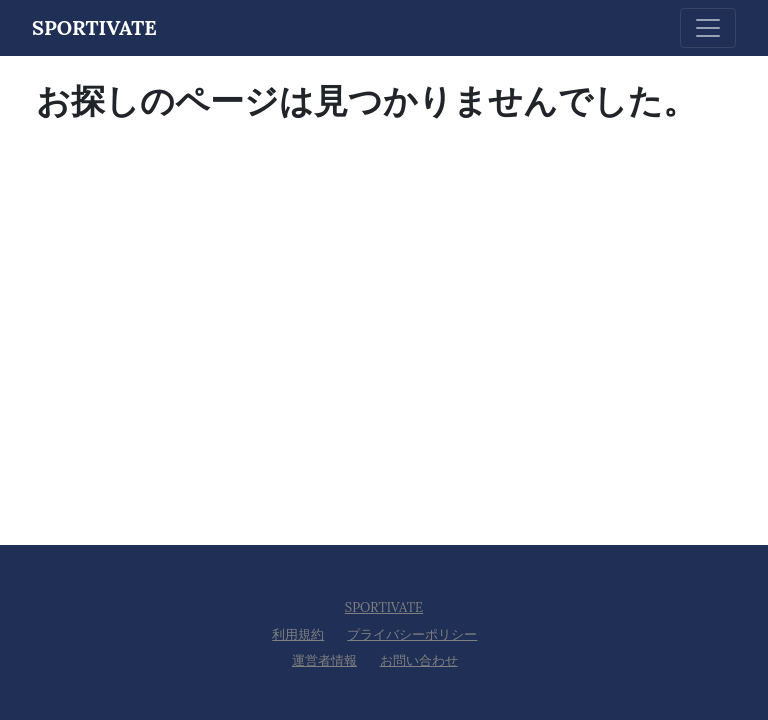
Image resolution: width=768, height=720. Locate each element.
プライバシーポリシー (412, 634)
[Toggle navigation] (708, 28)
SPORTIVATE (384, 607)
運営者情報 (324, 660)
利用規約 (298, 634)
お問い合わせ (419, 660)
